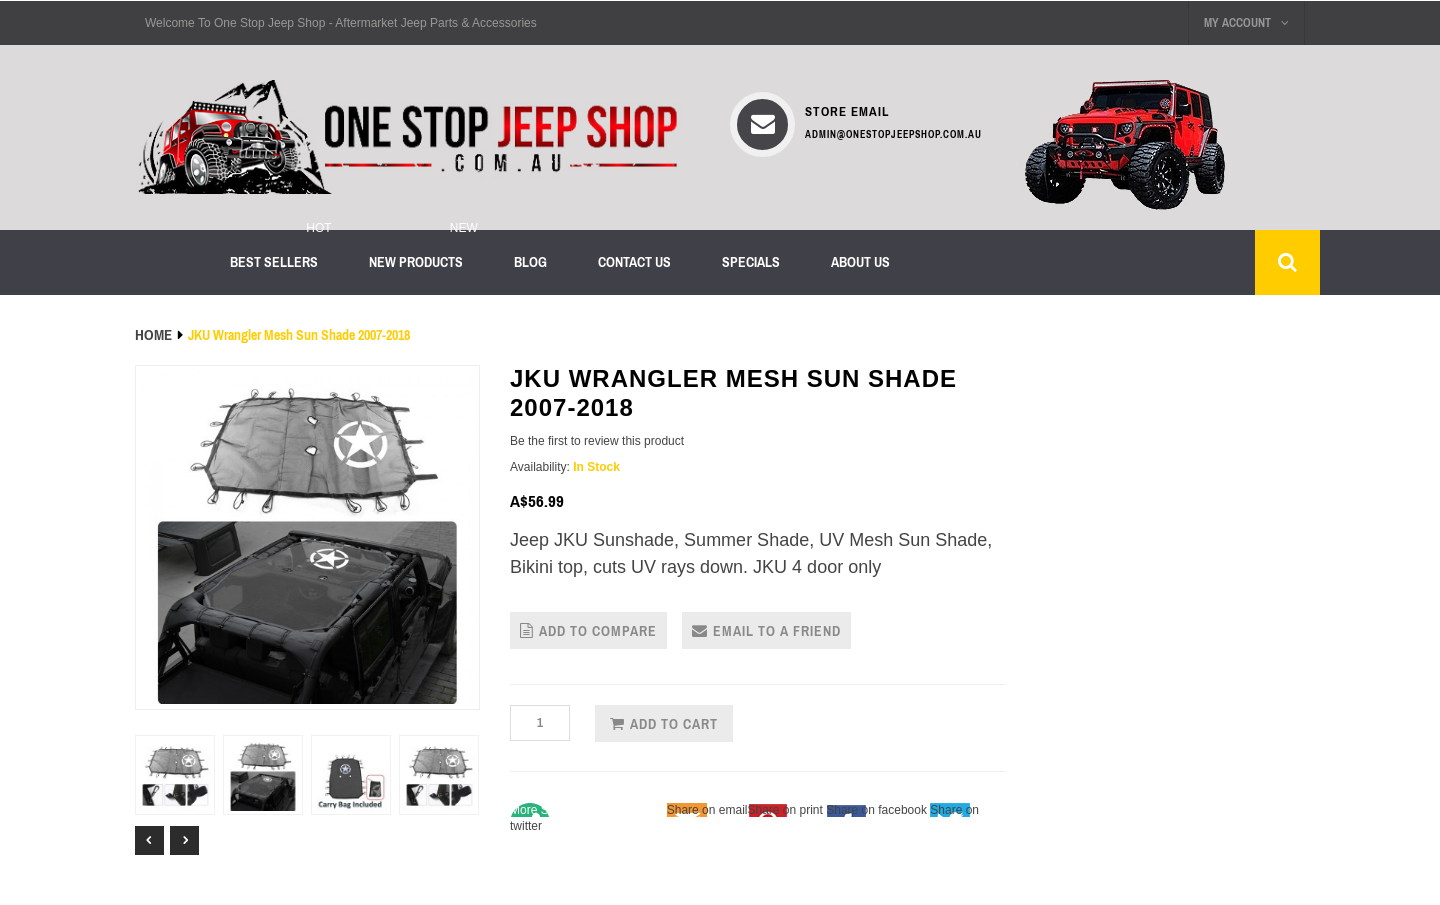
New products (416, 262)
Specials (751, 262)
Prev (149, 840)
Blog (530, 262)
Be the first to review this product (597, 441)
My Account (1246, 23)
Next (184, 840)
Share (586, 810)
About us (860, 262)
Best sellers (274, 262)
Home (153, 334)
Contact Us (634, 262)
